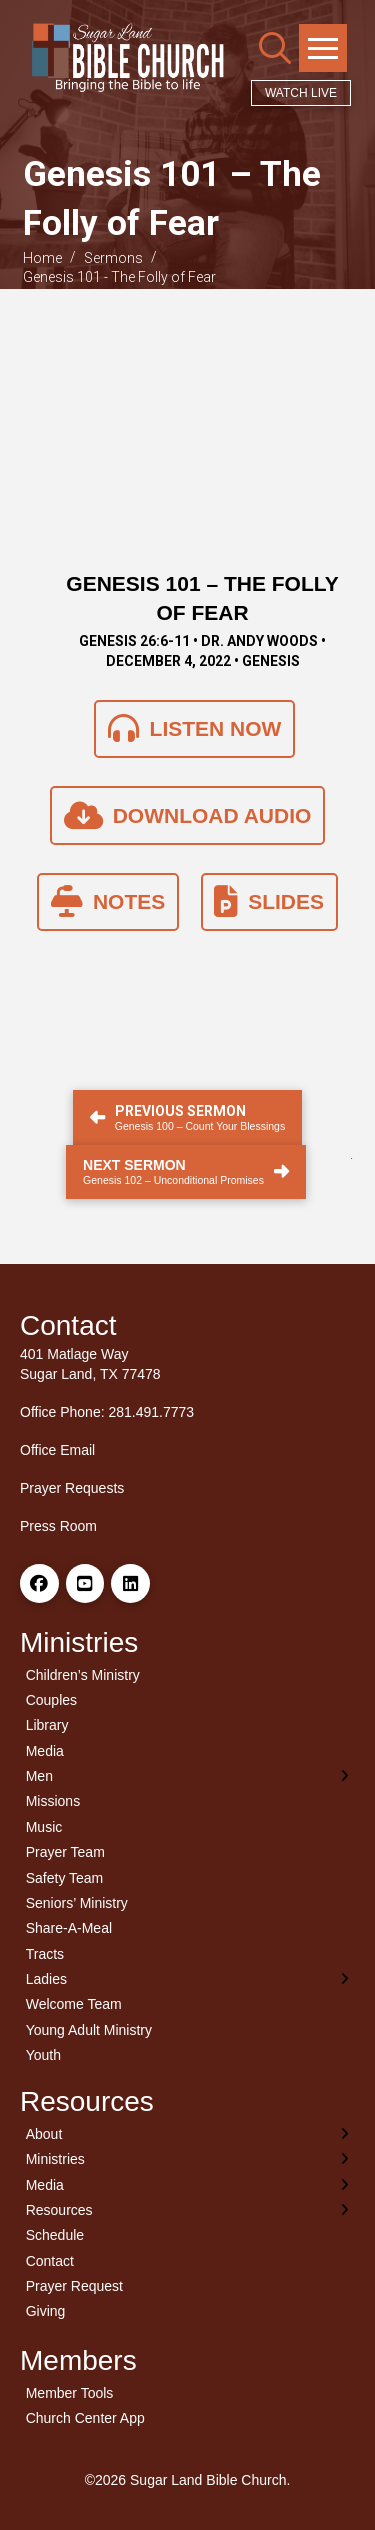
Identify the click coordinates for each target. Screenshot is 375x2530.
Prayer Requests (72, 1488)
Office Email (57, 1450)
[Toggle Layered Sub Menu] (187, 1775)
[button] (275, 48)
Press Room (58, 1526)
